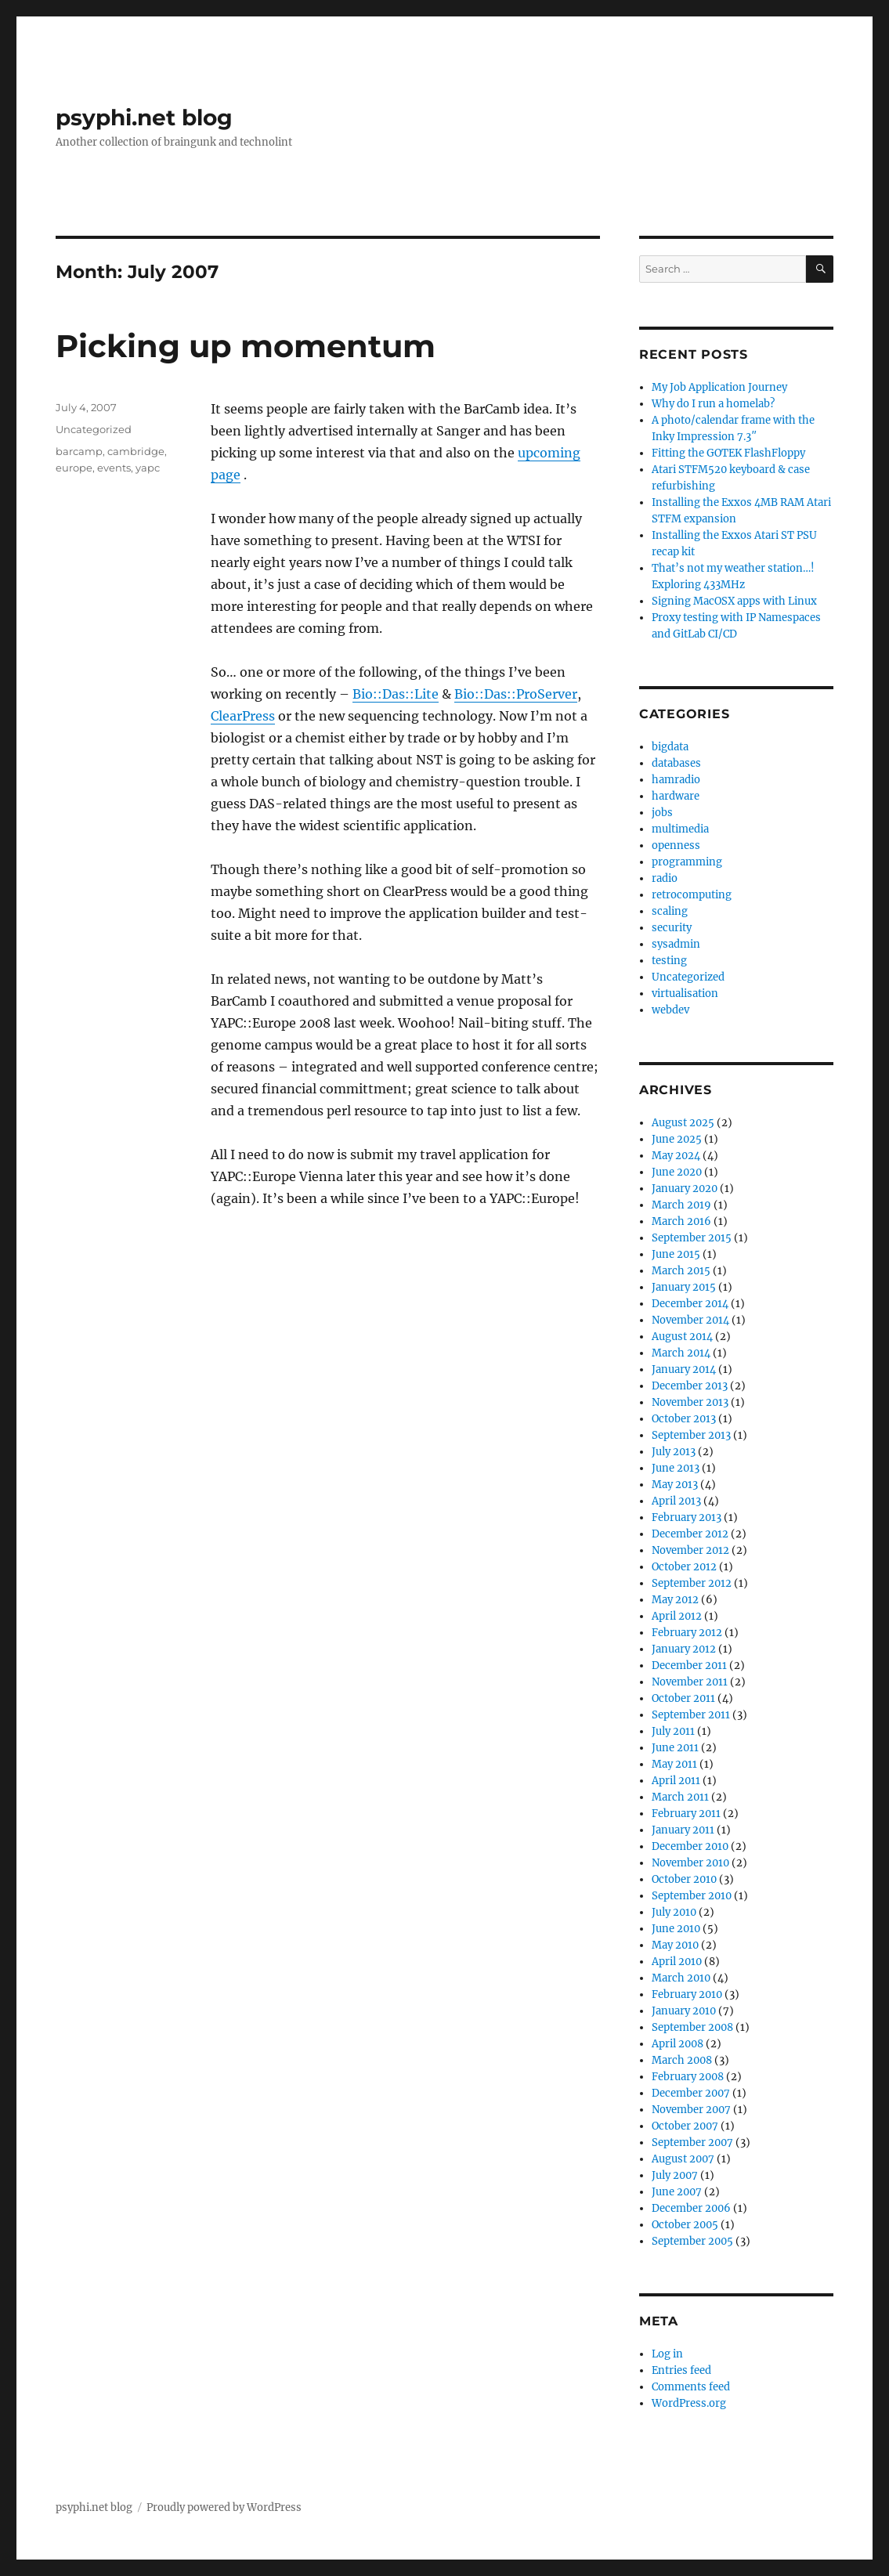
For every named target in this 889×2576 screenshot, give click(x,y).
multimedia (680, 829)
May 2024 (676, 1155)
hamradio (676, 779)
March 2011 (680, 1797)
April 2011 (676, 1780)
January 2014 (684, 1369)
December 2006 (691, 2208)
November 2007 (691, 2109)
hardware (675, 796)
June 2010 (676, 1928)
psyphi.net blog (144, 117)
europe (74, 467)
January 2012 (684, 1649)
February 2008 (688, 2076)
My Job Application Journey (719, 387)
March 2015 (681, 1270)
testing (669, 960)
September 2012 (692, 1583)
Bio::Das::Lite (395, 694)
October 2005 (685, 2224)
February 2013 (686, 1517)
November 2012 (690, 1550)
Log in (667, 2354)
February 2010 (687, 1994)
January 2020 (684, 1188)
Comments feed (691, 2387)
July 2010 (674, 1912)
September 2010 (692, 1895)
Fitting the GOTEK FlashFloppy (728, 453)
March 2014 (681, 1353)
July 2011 (673, 1731)
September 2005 (692, 2241)
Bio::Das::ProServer (515, 694)
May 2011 (674, 1764)
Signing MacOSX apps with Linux (734, 601)
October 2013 (684, 1418)
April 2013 (676, 1501)
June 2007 (677, 2191)
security (672, 927)
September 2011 (691, 1715)
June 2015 (676, 1254)
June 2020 (677, 1172)
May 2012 (675, 1599)
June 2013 (675, 1468)
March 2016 (681, 1221)
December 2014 (690, 1303)
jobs (662, 812)
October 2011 (683, 1698)
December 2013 (690, 1386)
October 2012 (684, 1566)
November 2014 (690, 1320)
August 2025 (683, 1122)
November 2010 (690, 1863)
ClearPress (243, 716)
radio (665, 878)
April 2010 (677, 1961)
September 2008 (692, 2027)
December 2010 (690, 1846)
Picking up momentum (245, 346)
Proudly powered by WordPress (224, 2507)
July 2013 (674, 1451)
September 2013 (691, 1435)
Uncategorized (94, 429)
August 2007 (683, 2159)
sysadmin (676, 944)
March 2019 (681, 1205)
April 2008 (677, 2043)
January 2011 (683, 1830)
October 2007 (685, 2126)
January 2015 (684, 1287)
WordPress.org (689, 2403)
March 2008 (682, 2060)
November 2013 (690, 1402)
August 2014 (682, 1336)
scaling (670, 911)
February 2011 (686, 1813)
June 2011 (675, 1747)
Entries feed (681, 2370)
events (114, 467)
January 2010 (684, 2011)
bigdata (670, 746)
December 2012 (690, 1534)
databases (676, 763)
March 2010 (681, 1978)
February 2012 (687, 1632)
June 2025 (677, 1139)
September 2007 (692, 2142)
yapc (148, 467)
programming (687, 862)
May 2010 (675, 1945)
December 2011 (689, 1665)
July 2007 (675, 2175)
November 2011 (690, 1682)
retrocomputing (692, 894)
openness (676, 845)
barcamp (79, 451)
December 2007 (691, 2093)
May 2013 (675, 1484)
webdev (670, 1010)
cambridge (135, 451)
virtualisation (685, 993)
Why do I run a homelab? (713, 403)
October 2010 (684, 1879)
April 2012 (677, 1616)
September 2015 (692, 1238)
